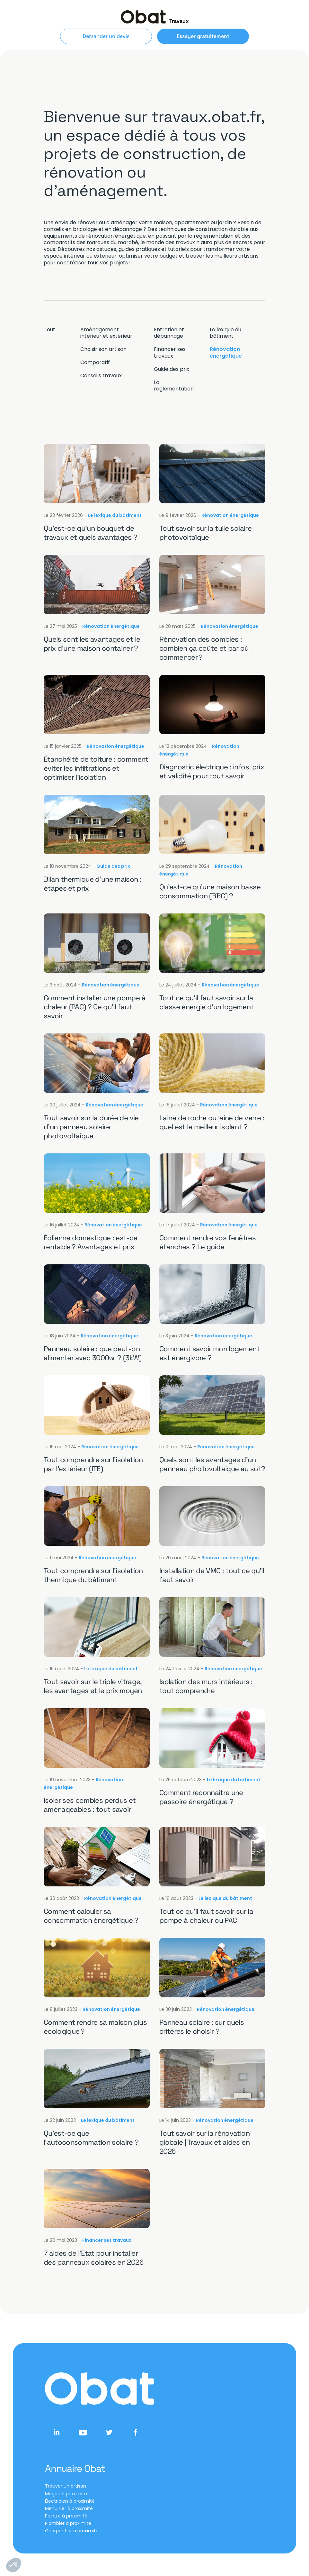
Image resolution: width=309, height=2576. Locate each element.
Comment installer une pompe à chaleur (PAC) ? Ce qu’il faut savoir (95, 1006)
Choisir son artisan (103, 349)
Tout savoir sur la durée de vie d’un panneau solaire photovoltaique (91, 1126)
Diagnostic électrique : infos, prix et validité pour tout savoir (211, 771)
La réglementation (174, 386)
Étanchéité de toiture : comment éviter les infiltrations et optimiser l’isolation (96, 768)
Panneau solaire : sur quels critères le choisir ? (201, 2027)
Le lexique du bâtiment (225, 333)
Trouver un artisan (65, 2486)
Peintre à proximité (66, 2516)
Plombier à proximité (68, 2523)
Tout (49, 329)
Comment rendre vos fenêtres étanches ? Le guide (207, 1242)
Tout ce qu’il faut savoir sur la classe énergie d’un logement (206, 1002)
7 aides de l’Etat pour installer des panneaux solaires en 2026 (93, 2258)
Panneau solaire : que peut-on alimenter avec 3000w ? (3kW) (92, 1353)
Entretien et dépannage (169, 333)
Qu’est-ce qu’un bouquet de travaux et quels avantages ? (90, 533)
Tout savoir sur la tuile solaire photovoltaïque (205, 533)
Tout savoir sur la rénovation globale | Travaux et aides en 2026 (204, 2142)
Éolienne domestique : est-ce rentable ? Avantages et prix (90, 1242)
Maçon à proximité (66, 2494)
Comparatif (95, 362)
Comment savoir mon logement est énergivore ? (209, 1353)
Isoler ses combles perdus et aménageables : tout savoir (90, 1805)
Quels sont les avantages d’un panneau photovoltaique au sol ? (212, 1464)
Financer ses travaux (170, 352)
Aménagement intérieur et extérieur (106, 333)
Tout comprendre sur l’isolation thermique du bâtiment (93, 1575)
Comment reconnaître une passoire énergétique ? (201, 1797)
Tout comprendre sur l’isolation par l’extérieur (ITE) (93, 1464)
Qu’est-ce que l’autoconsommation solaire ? (91, 2138)
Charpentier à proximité (72, 2531)
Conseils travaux (101, 375)
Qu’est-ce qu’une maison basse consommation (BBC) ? (209, 891)
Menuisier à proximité (69, 2508)
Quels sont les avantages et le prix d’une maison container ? (92, 644)
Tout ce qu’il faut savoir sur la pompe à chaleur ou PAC (206, 1916)
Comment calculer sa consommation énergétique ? (91, 1916)
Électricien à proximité (70, 2501)
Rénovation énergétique (226, 352)
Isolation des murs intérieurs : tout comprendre (206, 1686)
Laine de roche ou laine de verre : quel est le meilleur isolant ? (211, 1122)
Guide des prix (171, 369)
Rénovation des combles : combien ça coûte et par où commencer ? (204, 648)
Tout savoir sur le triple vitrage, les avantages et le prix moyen (93, 1686)
